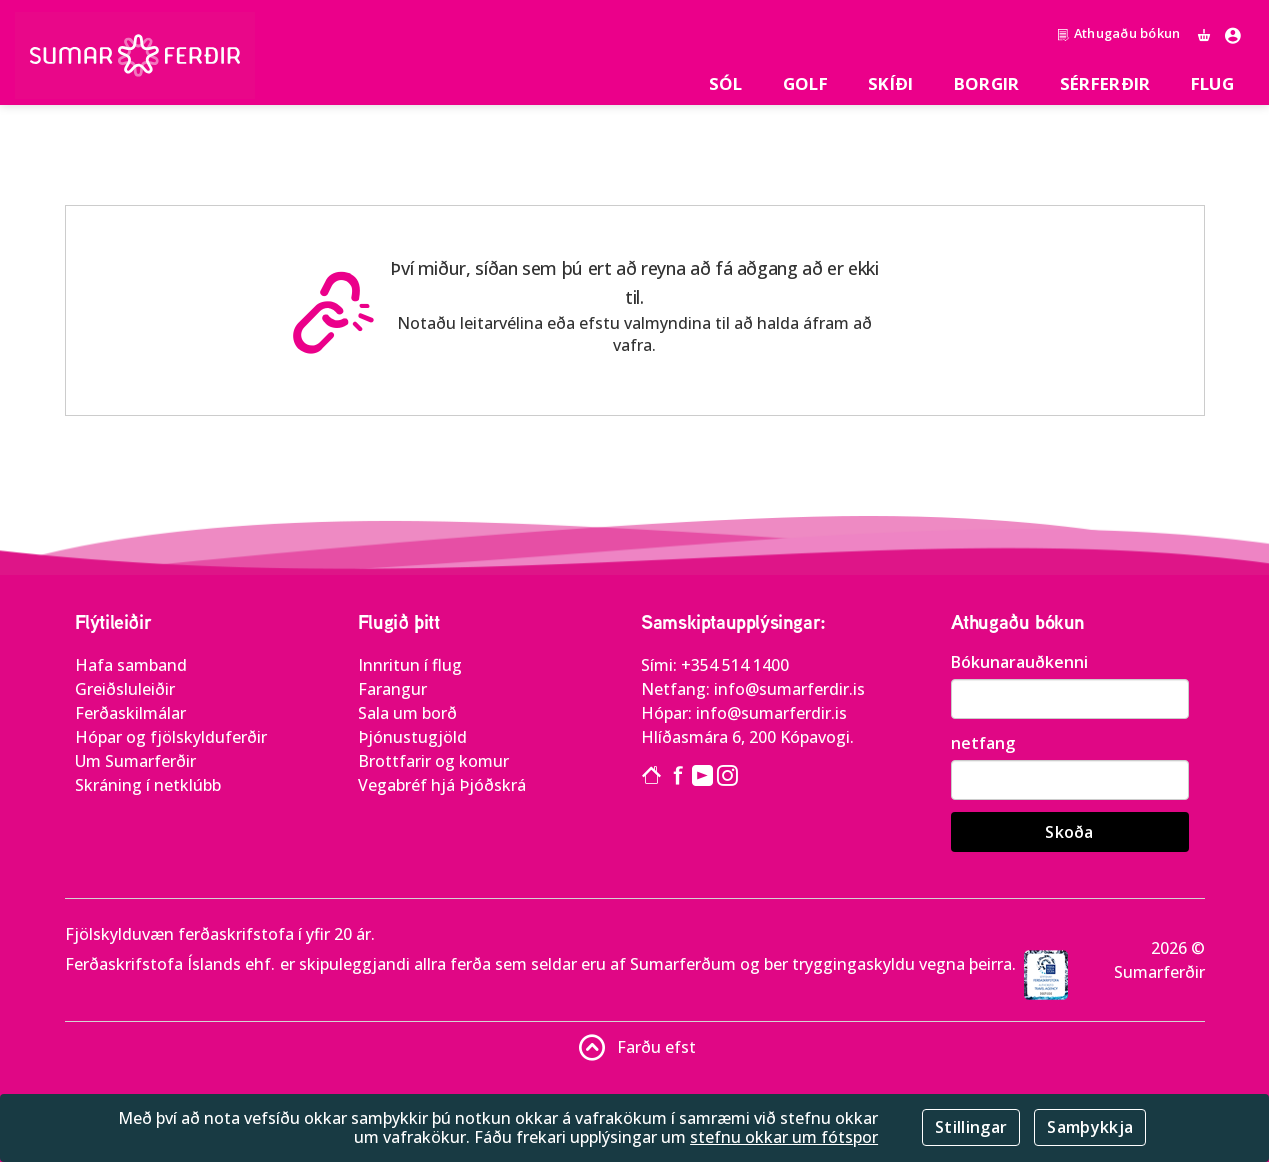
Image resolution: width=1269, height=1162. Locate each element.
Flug (1212, 83)
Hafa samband (131, 665)
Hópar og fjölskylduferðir (171, 737)
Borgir (987, 83)
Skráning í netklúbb (148, 785)
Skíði (891, 83)
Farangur (392, 689)
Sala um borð (407, 713)
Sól (726, 83)
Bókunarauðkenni (1019, 662)
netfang (983, 743)
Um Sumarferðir (135, 761)
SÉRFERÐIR (1105, 83)
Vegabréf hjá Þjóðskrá (442, 785)
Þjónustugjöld (412, 737)
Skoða (1069, 832)
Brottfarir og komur (433, 761)
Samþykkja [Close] (1090, 1127)
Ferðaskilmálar (130, 713)
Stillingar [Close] (971, 1127)
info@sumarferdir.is (789, 689)
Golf (805, 83)
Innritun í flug (410, 665)
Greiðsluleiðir (125, 689)
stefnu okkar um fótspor (784, 1137)
